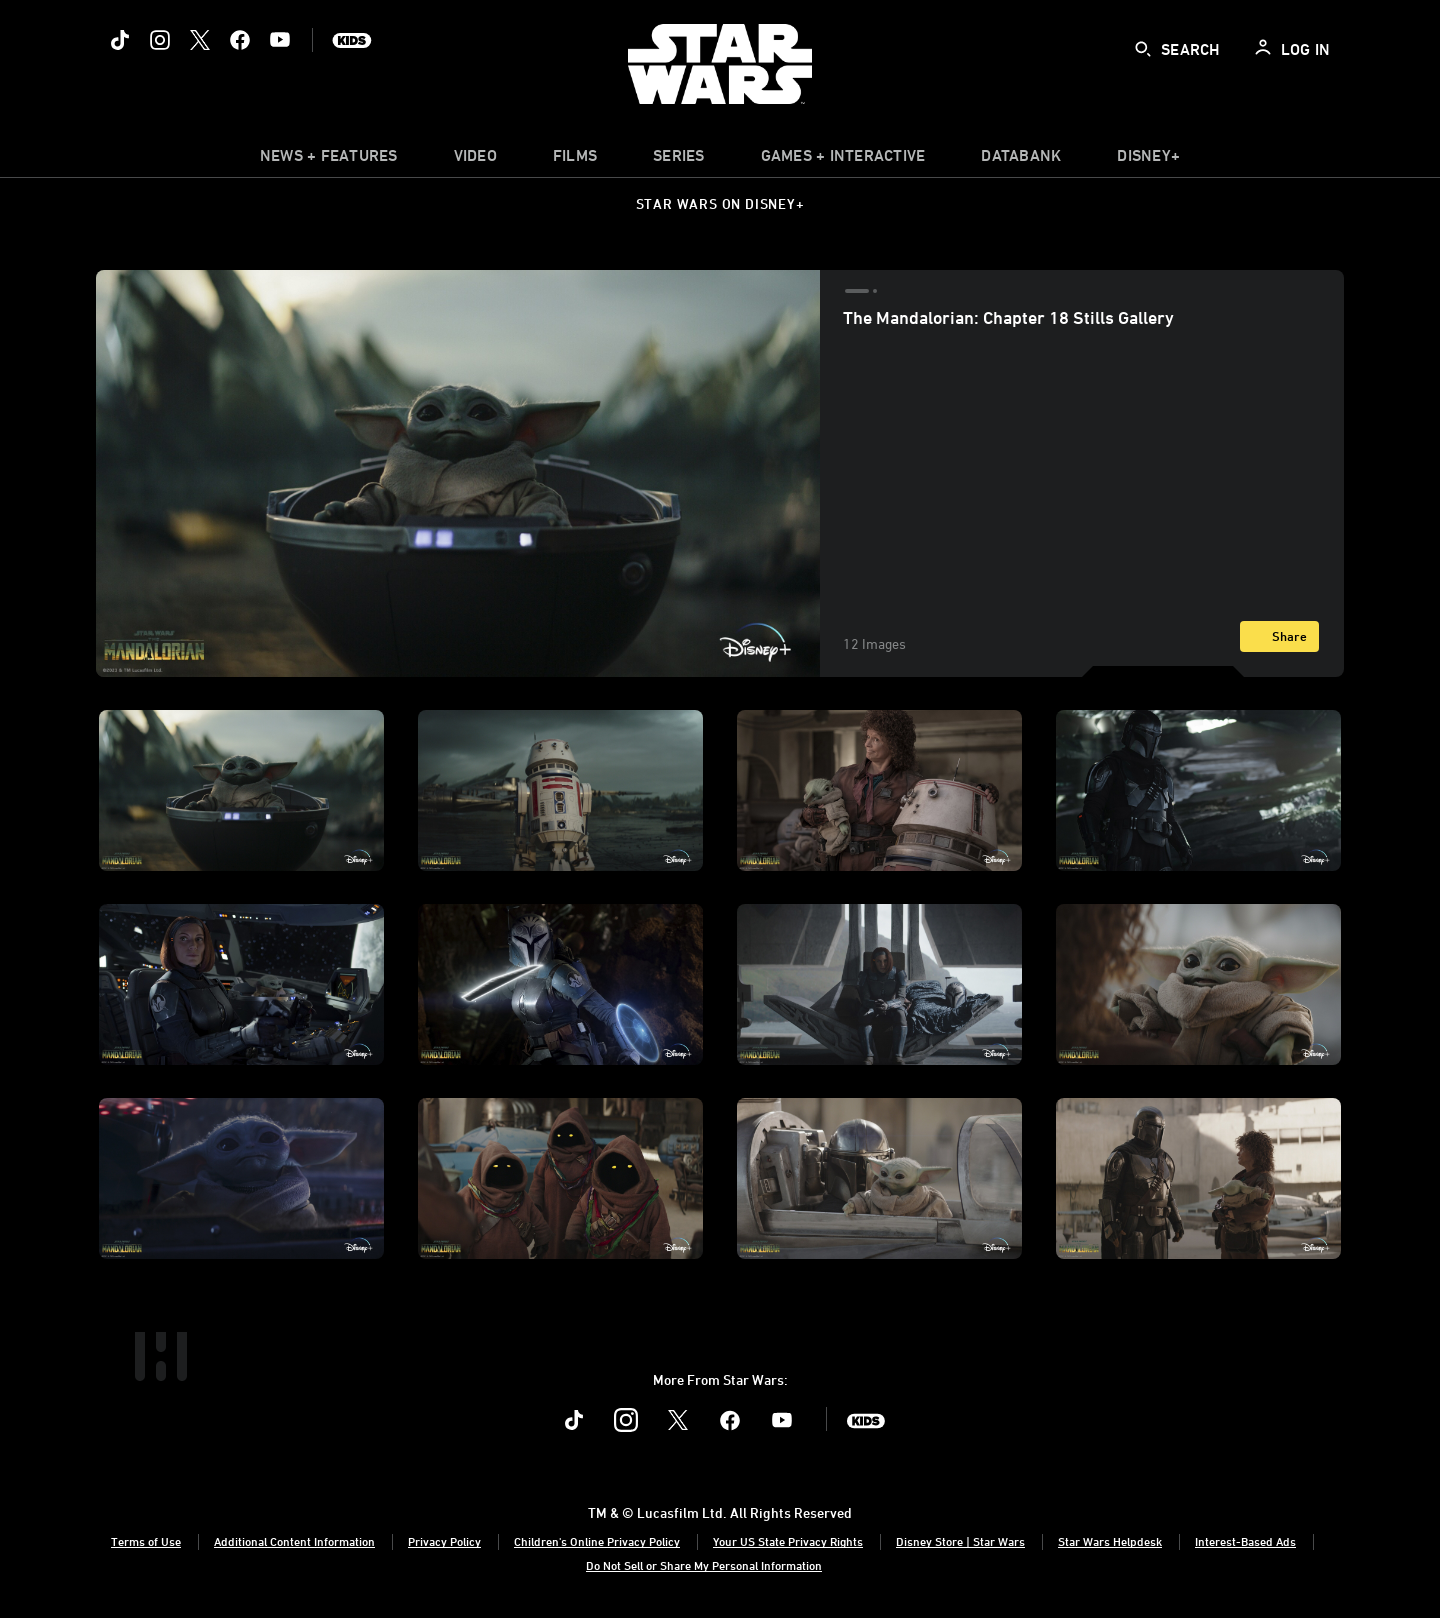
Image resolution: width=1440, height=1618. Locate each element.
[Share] (1279, 636)
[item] (329, 160)
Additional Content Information (294, 1541)
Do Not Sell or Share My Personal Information (704, 1565)
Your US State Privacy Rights (788, 1541)
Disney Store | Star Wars (960, 1541)
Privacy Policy (444, 1541)
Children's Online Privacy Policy (597, 1541)
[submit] (1143, 49)
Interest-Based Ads (1245, 1541)
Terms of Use (146, 1541)
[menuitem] (475, 160)
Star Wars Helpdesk (1110, 1541)
